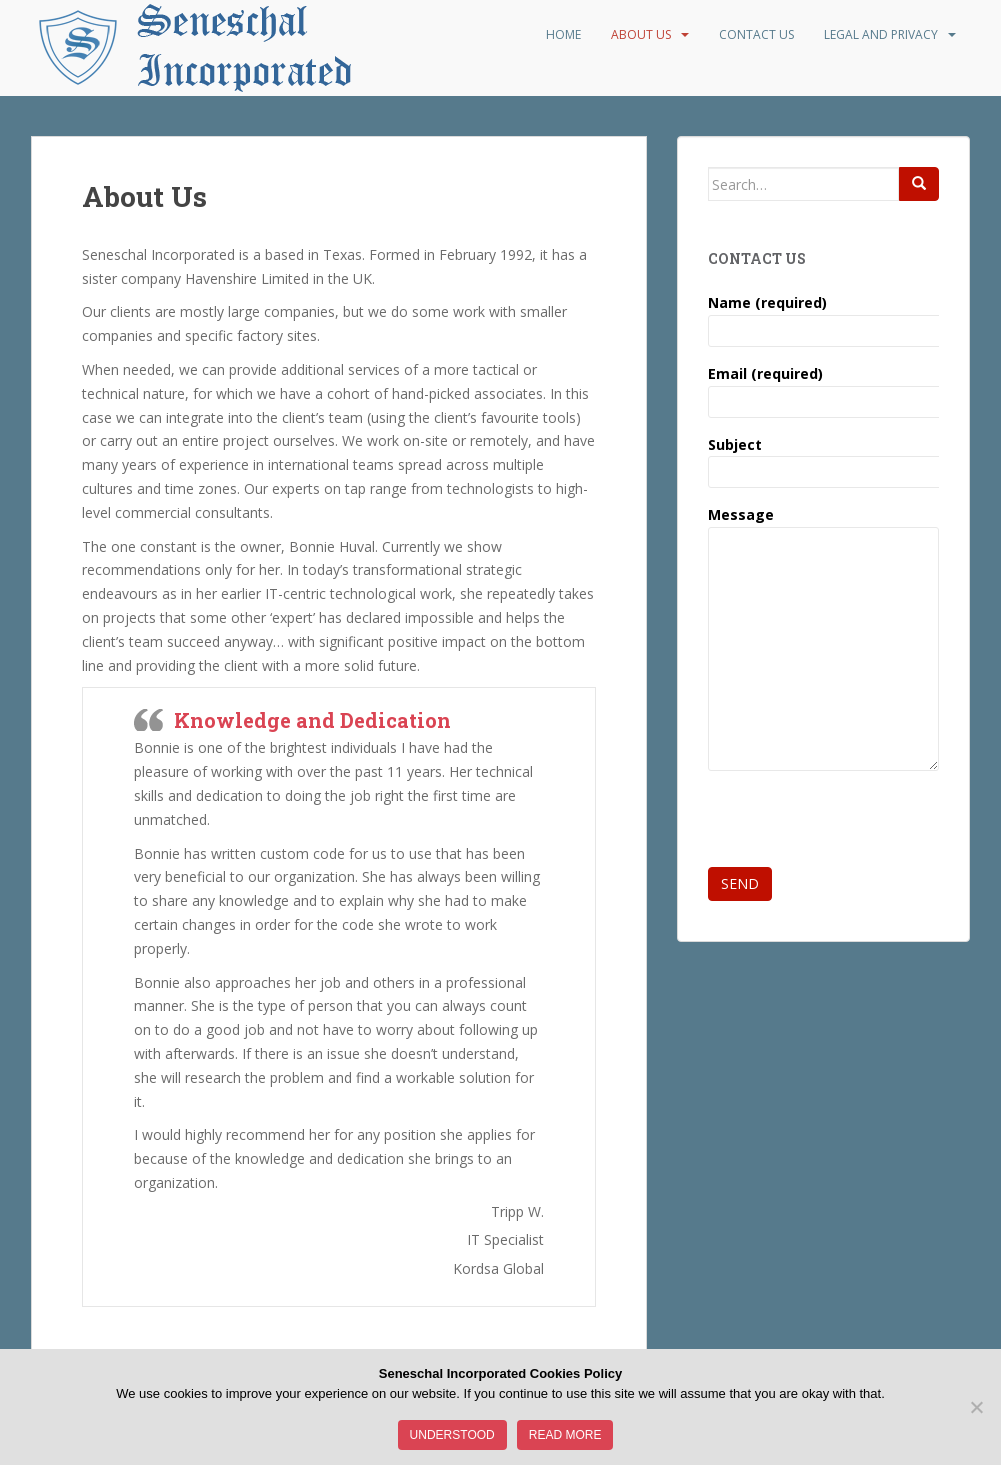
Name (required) (823, 316)
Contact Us (756, 34)
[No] (976, 1407)
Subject (823, 458)
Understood (452, 1435)
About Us (641, 34)
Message (823, 526)
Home (563, 34)
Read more (565, 1435)
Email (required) (823, 387)
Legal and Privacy (881, 34)
